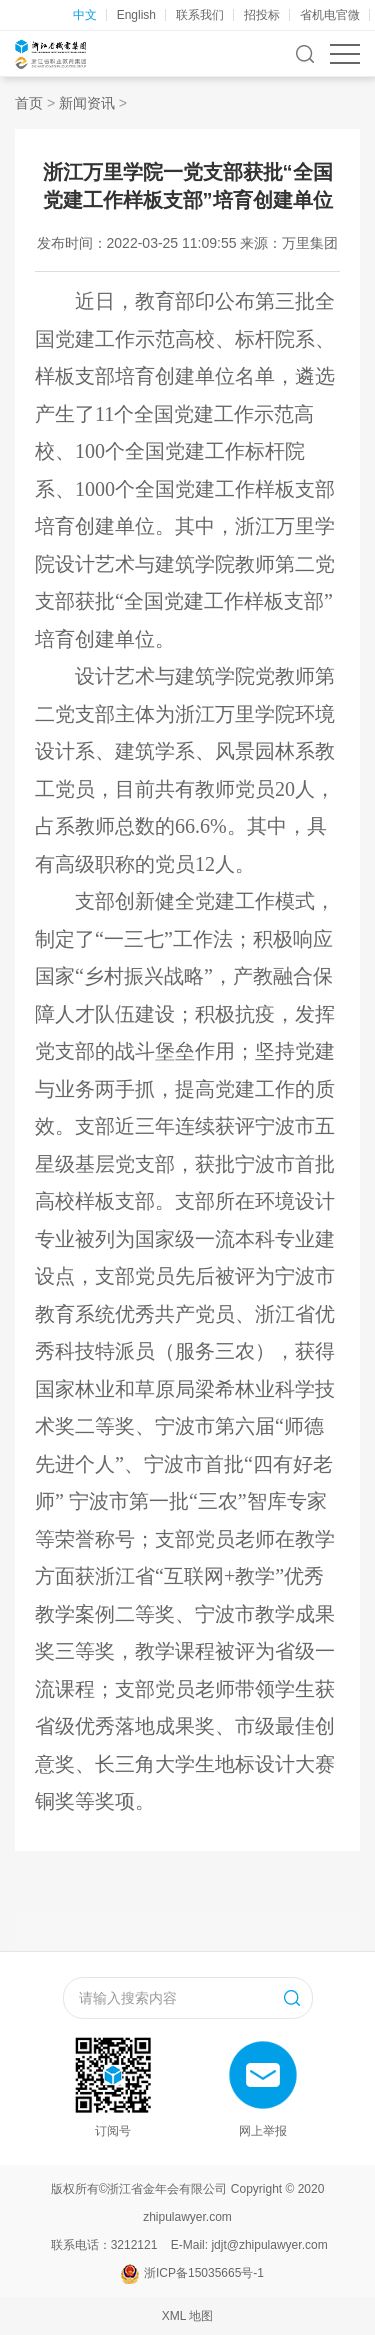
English (136, 15)
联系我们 (200, 15)
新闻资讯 (87, 103)
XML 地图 (188, 2316)
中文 (85, 15)
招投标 (262, 15)
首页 (29, 103)
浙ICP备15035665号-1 (204, 2273)
